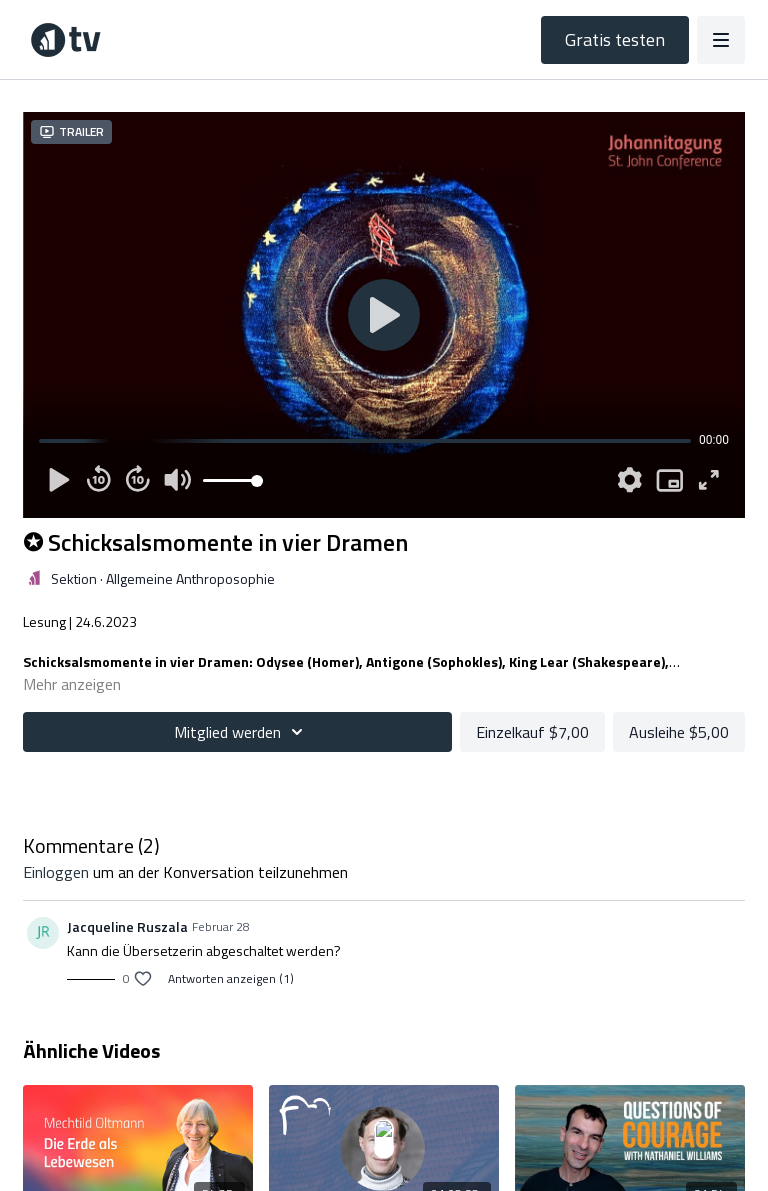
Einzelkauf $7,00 (532, 732)
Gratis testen (615, 39)
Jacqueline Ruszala (127, 926)
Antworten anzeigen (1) (231, 979)
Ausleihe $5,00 (679, 732)
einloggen (56, 872)
